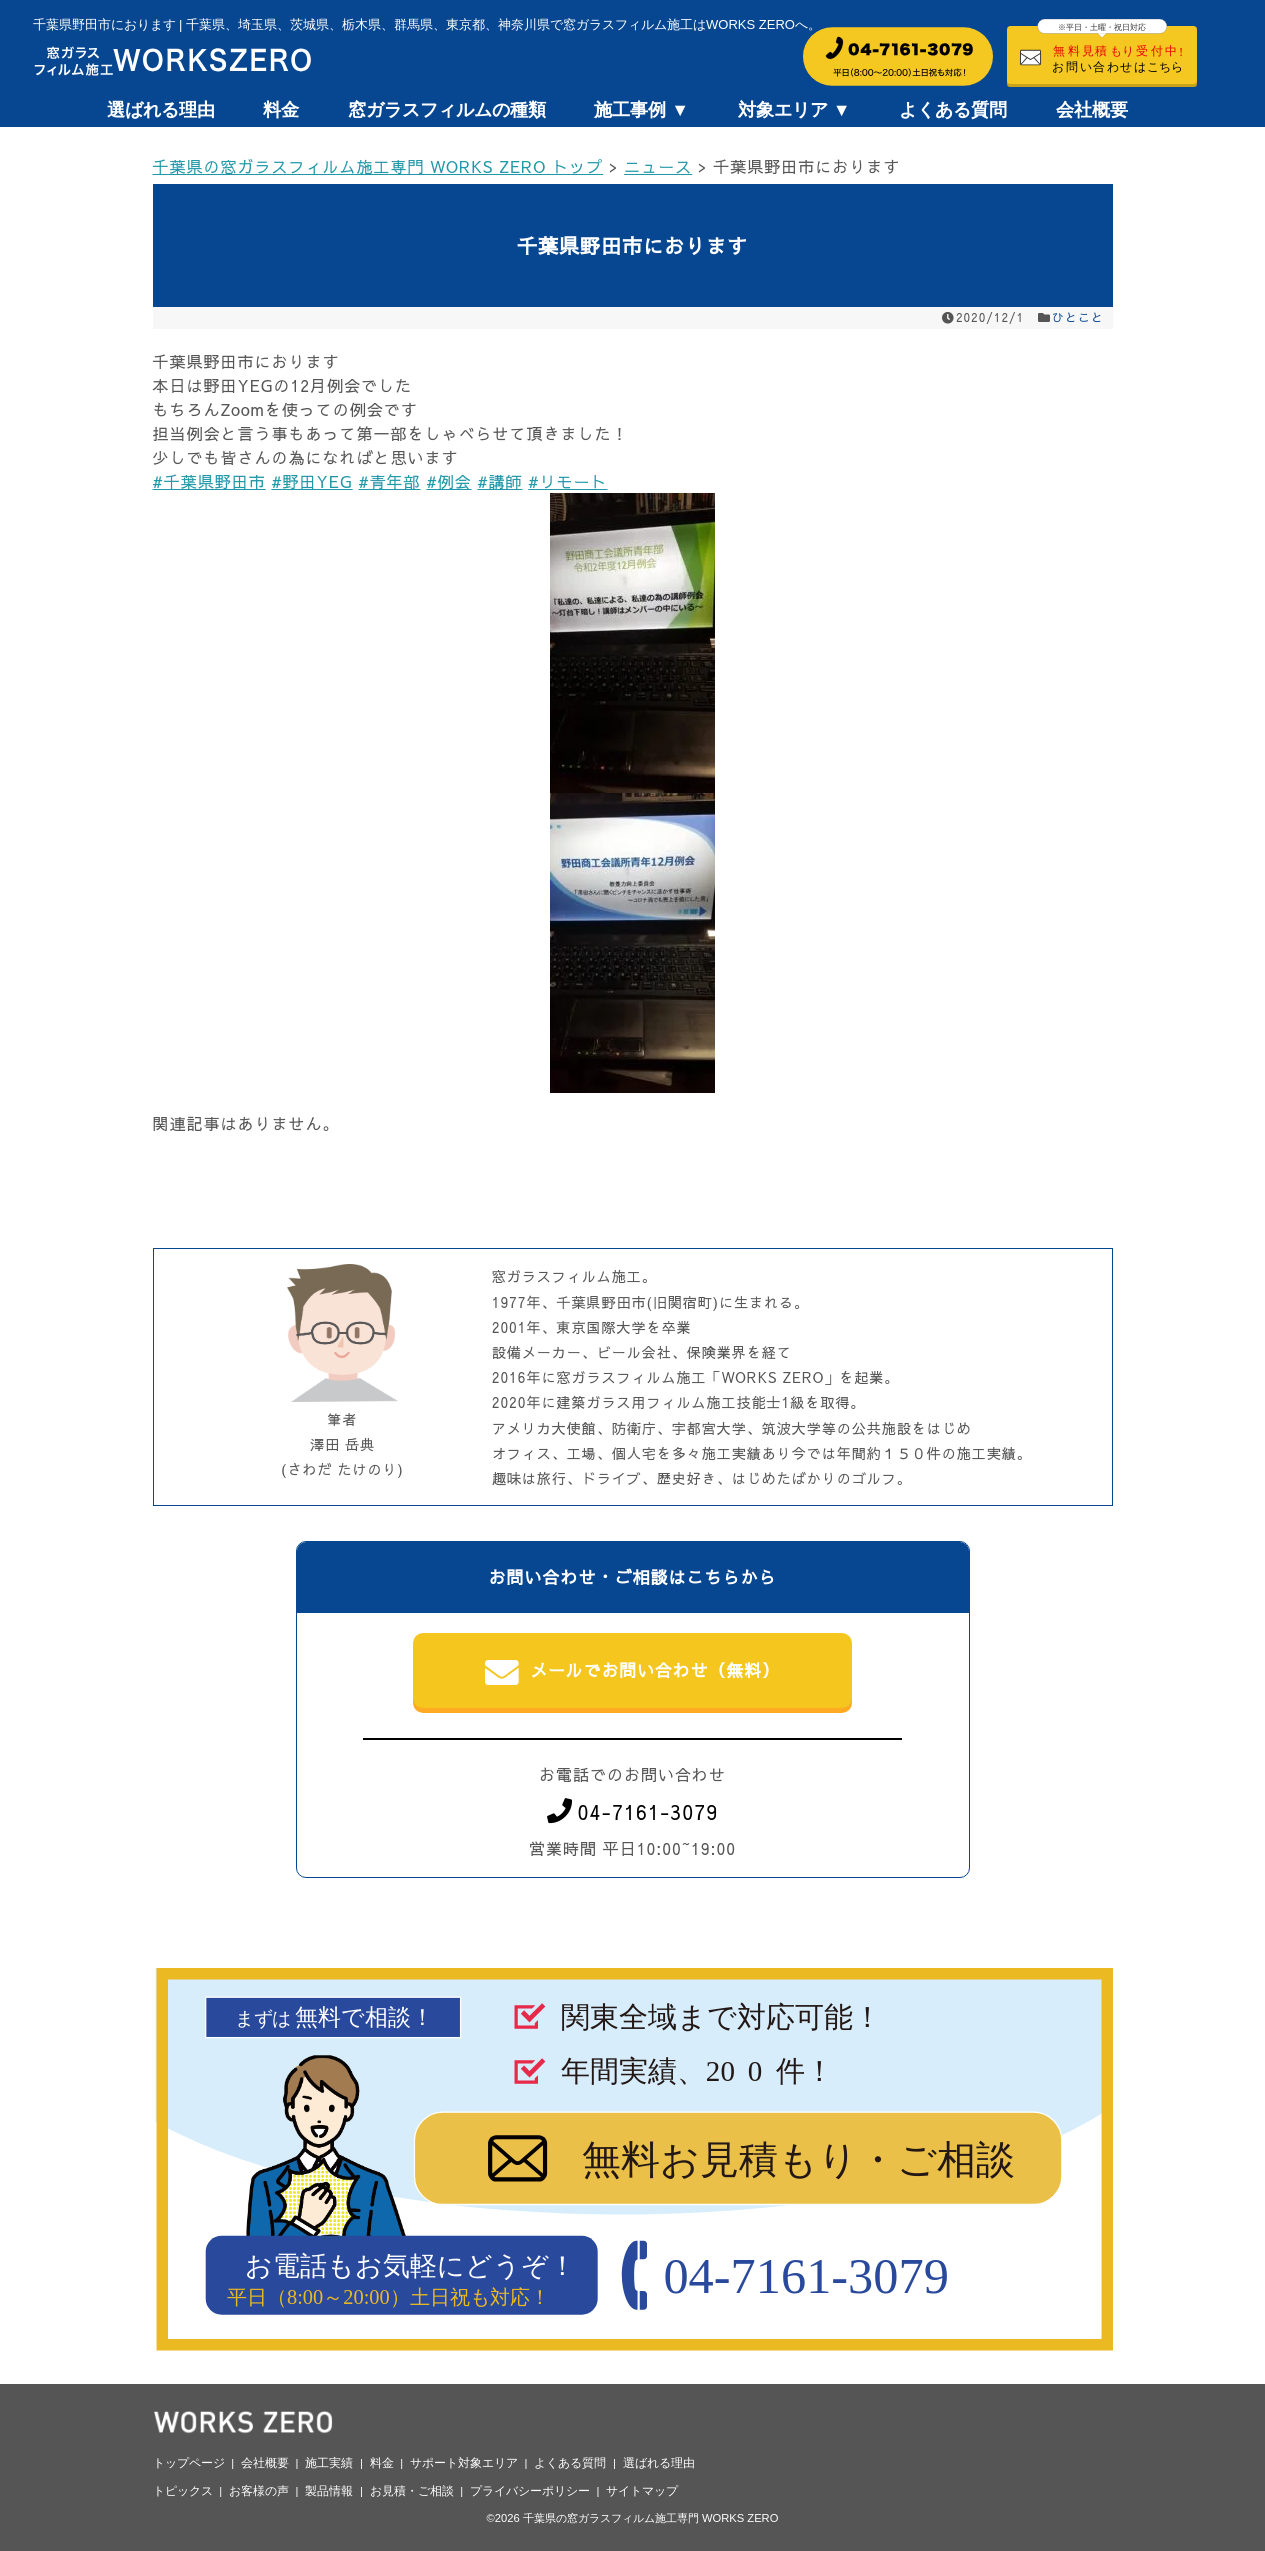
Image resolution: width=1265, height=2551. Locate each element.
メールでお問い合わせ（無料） (632, 1672)
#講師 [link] (499, 481)
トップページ (189, 2463)
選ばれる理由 (161, 110)
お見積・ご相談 (412, 2491)
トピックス (183, 2491)
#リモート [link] (567, 481)
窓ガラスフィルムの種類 (447, 110)
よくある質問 (953, 110)
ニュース (658, 166)
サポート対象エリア (464, 2463)
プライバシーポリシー (530, 2491)
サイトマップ (642, 2491)
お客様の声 (259, 2491)
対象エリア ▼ (794, 110)
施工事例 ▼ (641, 110)
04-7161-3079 (633, 1811)
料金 (281, 110)
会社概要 (1092, 110)
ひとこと (1078, 317)
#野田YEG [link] (311, 481)
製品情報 (329, 2491)
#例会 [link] (448, 481)
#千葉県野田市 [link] (209, 481)
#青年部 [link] (389, 481)
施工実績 (329, 2463)
